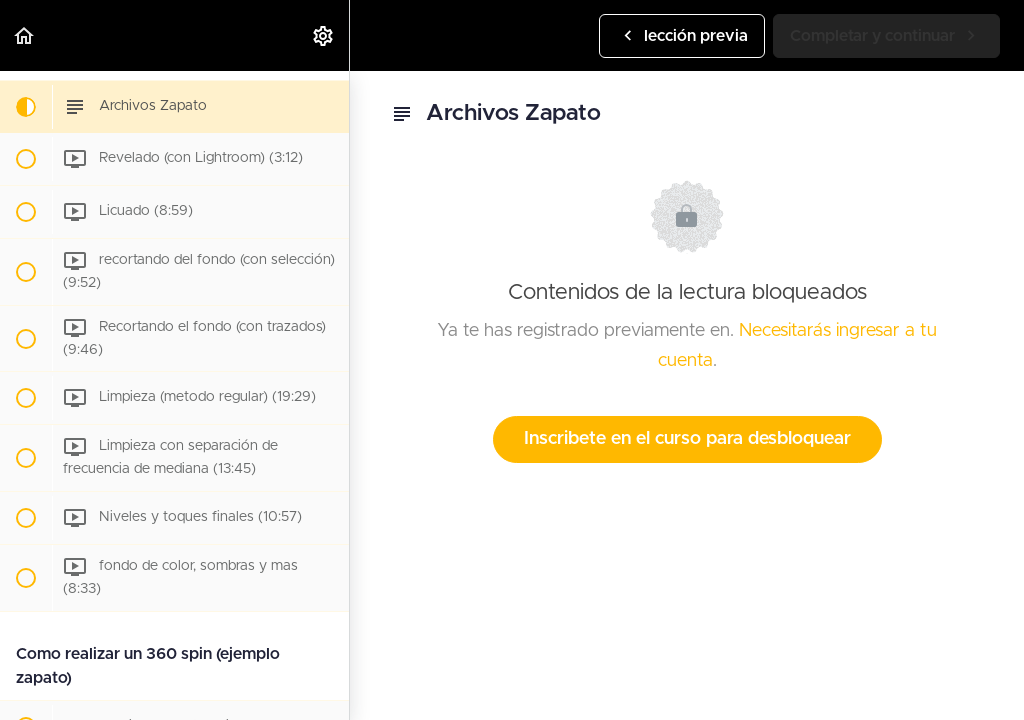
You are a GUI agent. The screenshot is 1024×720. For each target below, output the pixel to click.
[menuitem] (324, 35)
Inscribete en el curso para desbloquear (687, 439)
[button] (25, 35)
